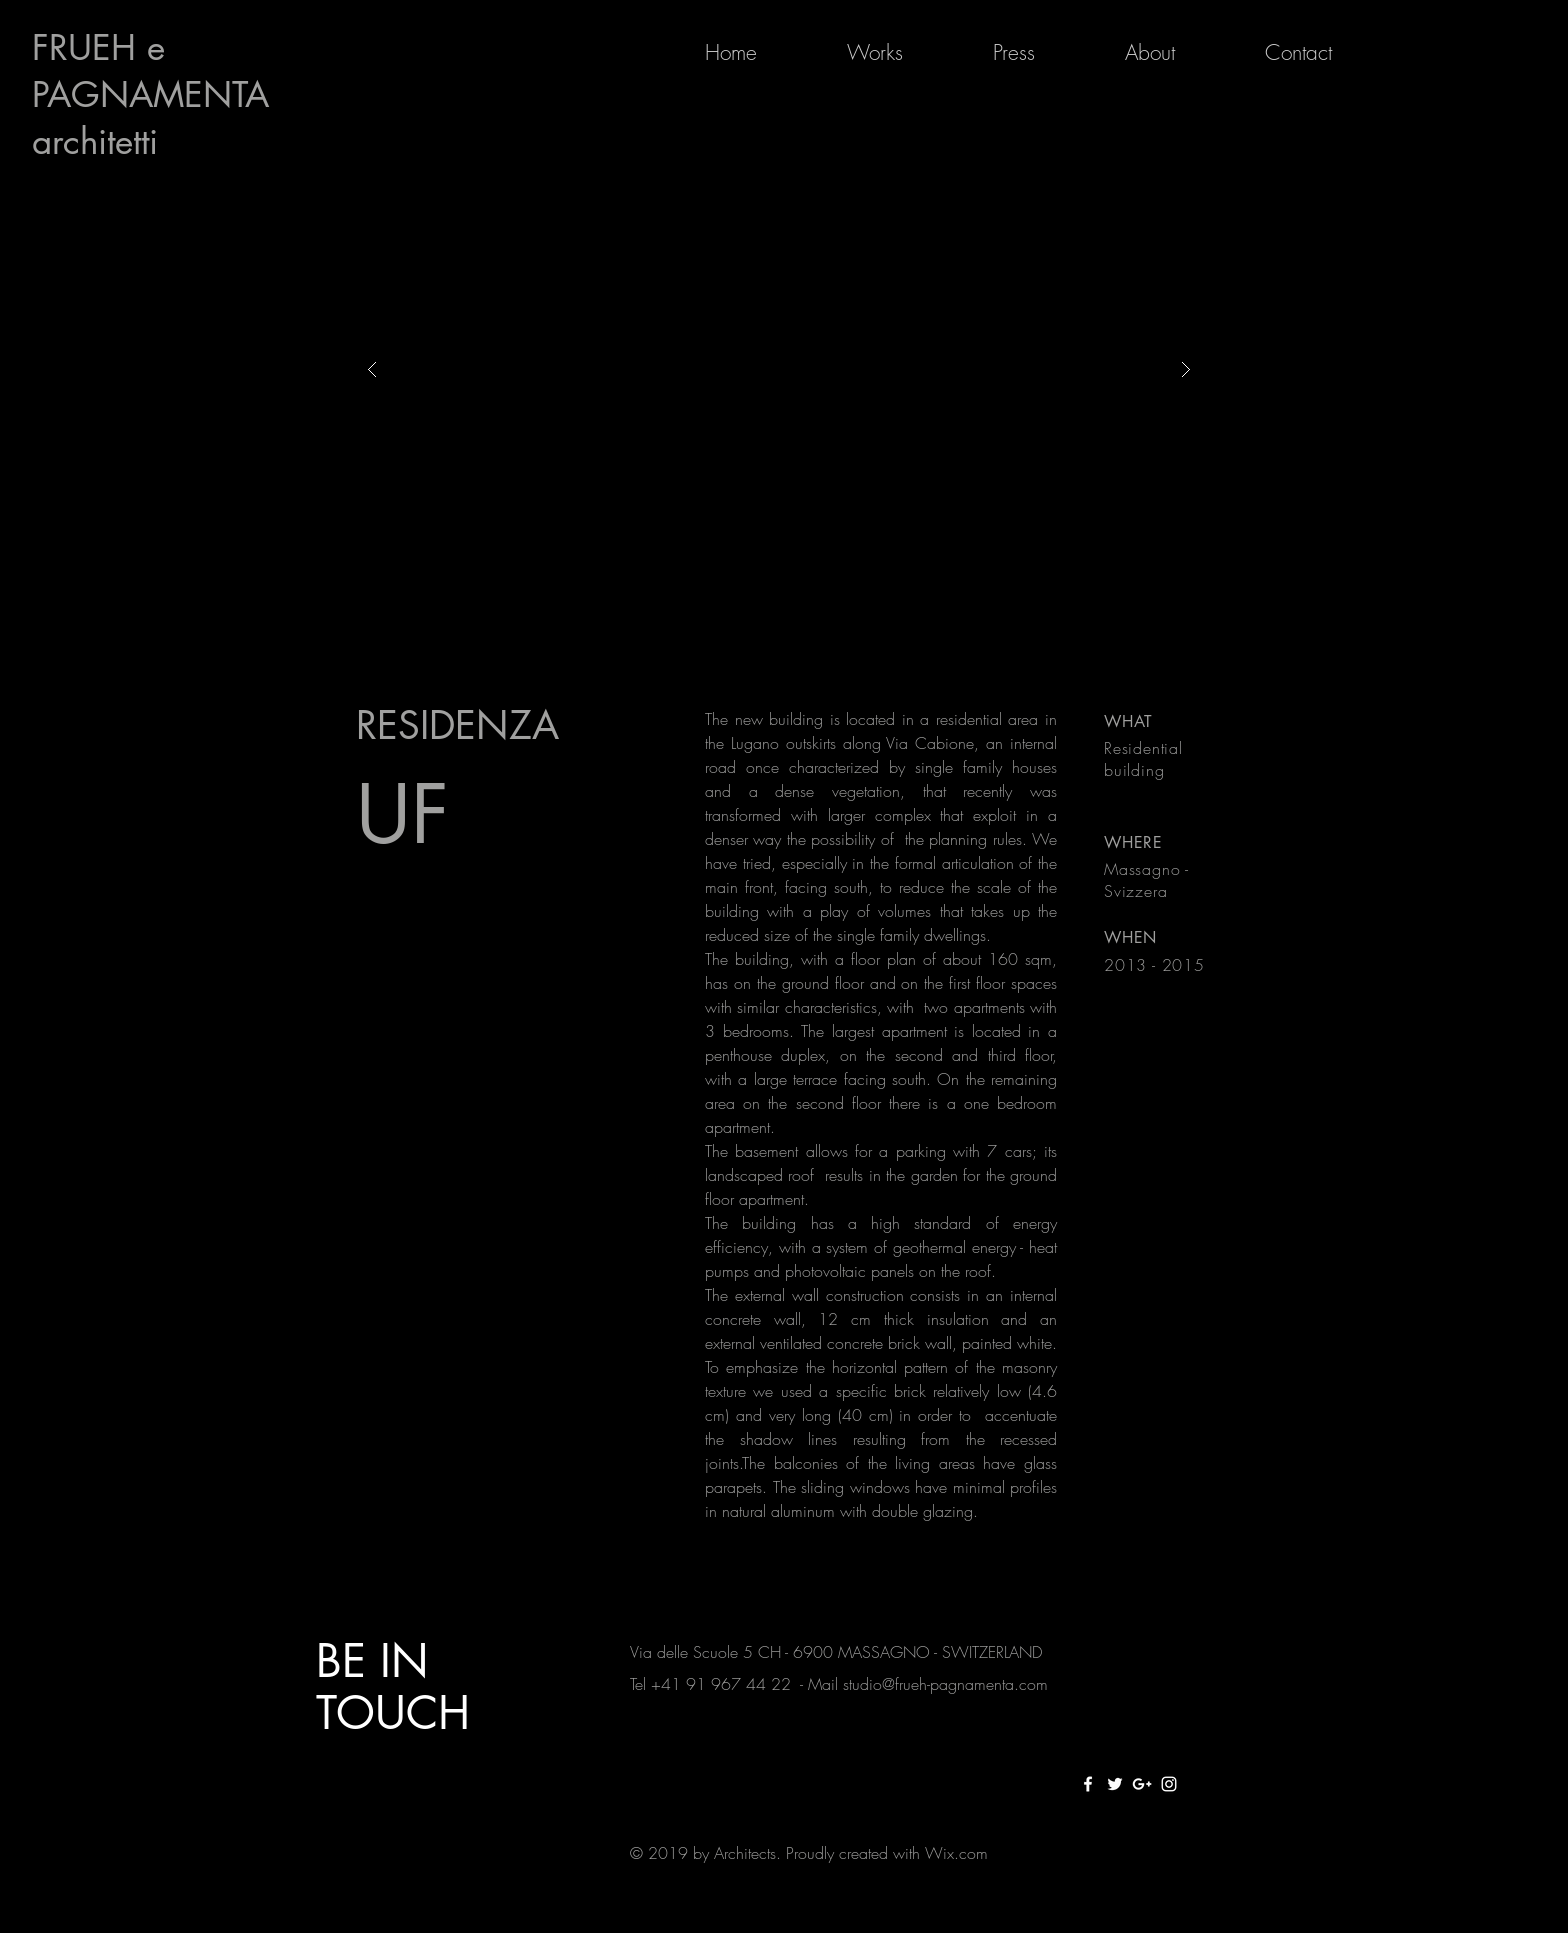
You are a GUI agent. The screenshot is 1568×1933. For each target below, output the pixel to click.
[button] (779, 369)
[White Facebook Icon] (1088, 1784)
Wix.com (956, 1853)
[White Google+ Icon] (1142, 1784)
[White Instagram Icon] (1169, 1784)
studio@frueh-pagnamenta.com (945, 1684)
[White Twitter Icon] (1115, 1784)
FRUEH (89, 47)
